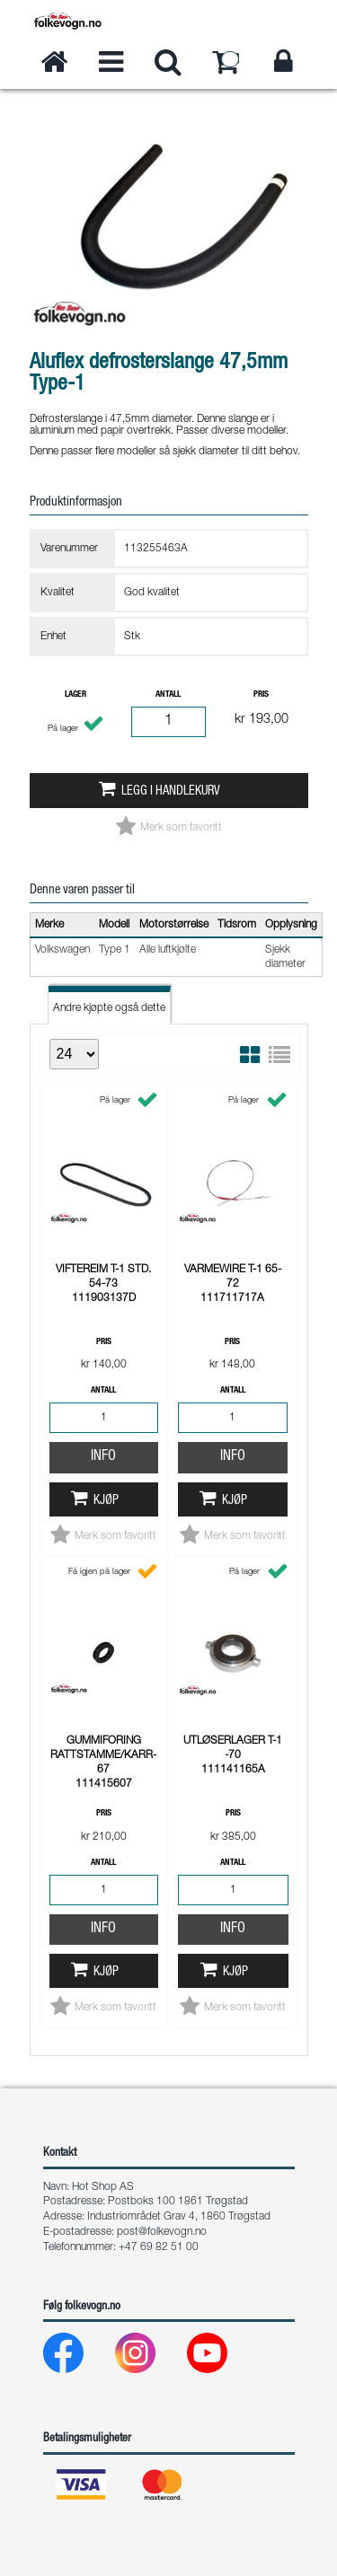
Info (103, 1457)
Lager (75, 694)
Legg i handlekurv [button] (170, 792)
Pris (261, 694)
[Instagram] (149, 2357)
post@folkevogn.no (162, 2232)
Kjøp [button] (106, 1501)
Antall (168, 694)
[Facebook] (77, 2357)
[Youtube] (221, 2357)
